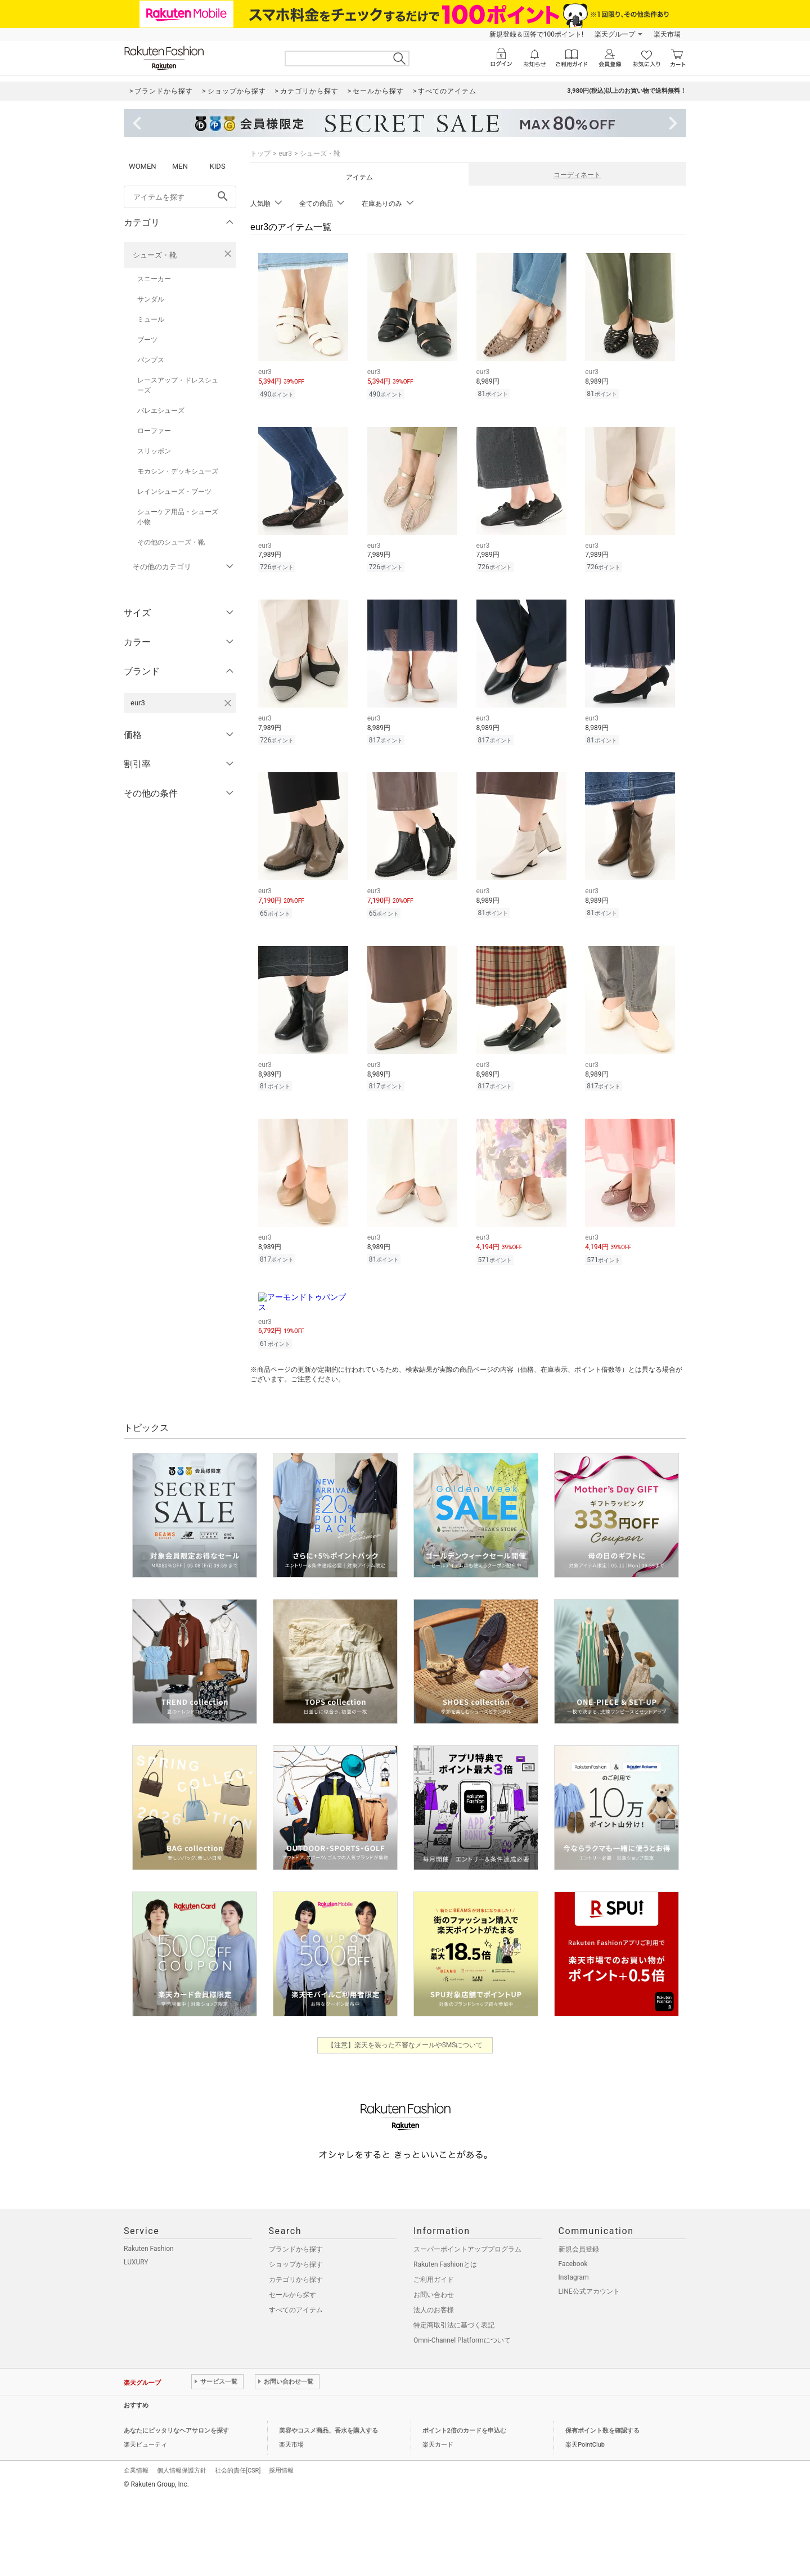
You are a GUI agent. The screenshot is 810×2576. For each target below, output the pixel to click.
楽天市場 (667, 34)
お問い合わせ (433, 2295)
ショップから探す (296, 2264)
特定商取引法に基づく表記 (453, 2325)
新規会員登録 (579, 2249)
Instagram (574, 2277)
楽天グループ (615, 34)
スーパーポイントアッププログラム (467, 2249)
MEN (180, 166)
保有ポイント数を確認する (602, 2430)
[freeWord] (180, 197)
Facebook (573, 2264)
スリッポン (154, 451)
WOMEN (142, 166)
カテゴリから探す (296, 2280)
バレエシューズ (160, 411)
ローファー (154, 431)
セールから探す (292, 2295)
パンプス (150, 360)
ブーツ (147, 340)
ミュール (150, 319)
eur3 (285, 153)
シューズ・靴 (155, 255)
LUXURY (136, 2262)
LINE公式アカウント (589, 2291)
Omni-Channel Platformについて (462, 2340)
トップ (260, 153)
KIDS (218, 166)
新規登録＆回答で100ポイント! (536, 34)
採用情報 (281, 2470)
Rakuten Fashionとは (445, 2264)
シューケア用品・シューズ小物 (177, 517)
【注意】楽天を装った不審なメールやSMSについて (405, 2045)
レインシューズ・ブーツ (174, 492)
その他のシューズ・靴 (171, 542)
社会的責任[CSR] (237, 2470)
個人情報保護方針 (181, 2470)
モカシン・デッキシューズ (177, 471)
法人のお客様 (433, 2310)
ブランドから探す (296, 2249)
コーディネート (577, 175)
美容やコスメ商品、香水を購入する (328, 2430)
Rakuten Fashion (149, 2249)
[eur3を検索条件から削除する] (227, 703)
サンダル (150, 299)
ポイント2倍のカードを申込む (464, 2430)
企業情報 (136, 2470)
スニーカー (154, 279)
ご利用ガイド (433, 2280)
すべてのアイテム (296, 2310)
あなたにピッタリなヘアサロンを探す (176, 2430)
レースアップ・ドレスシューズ (177, 385)
